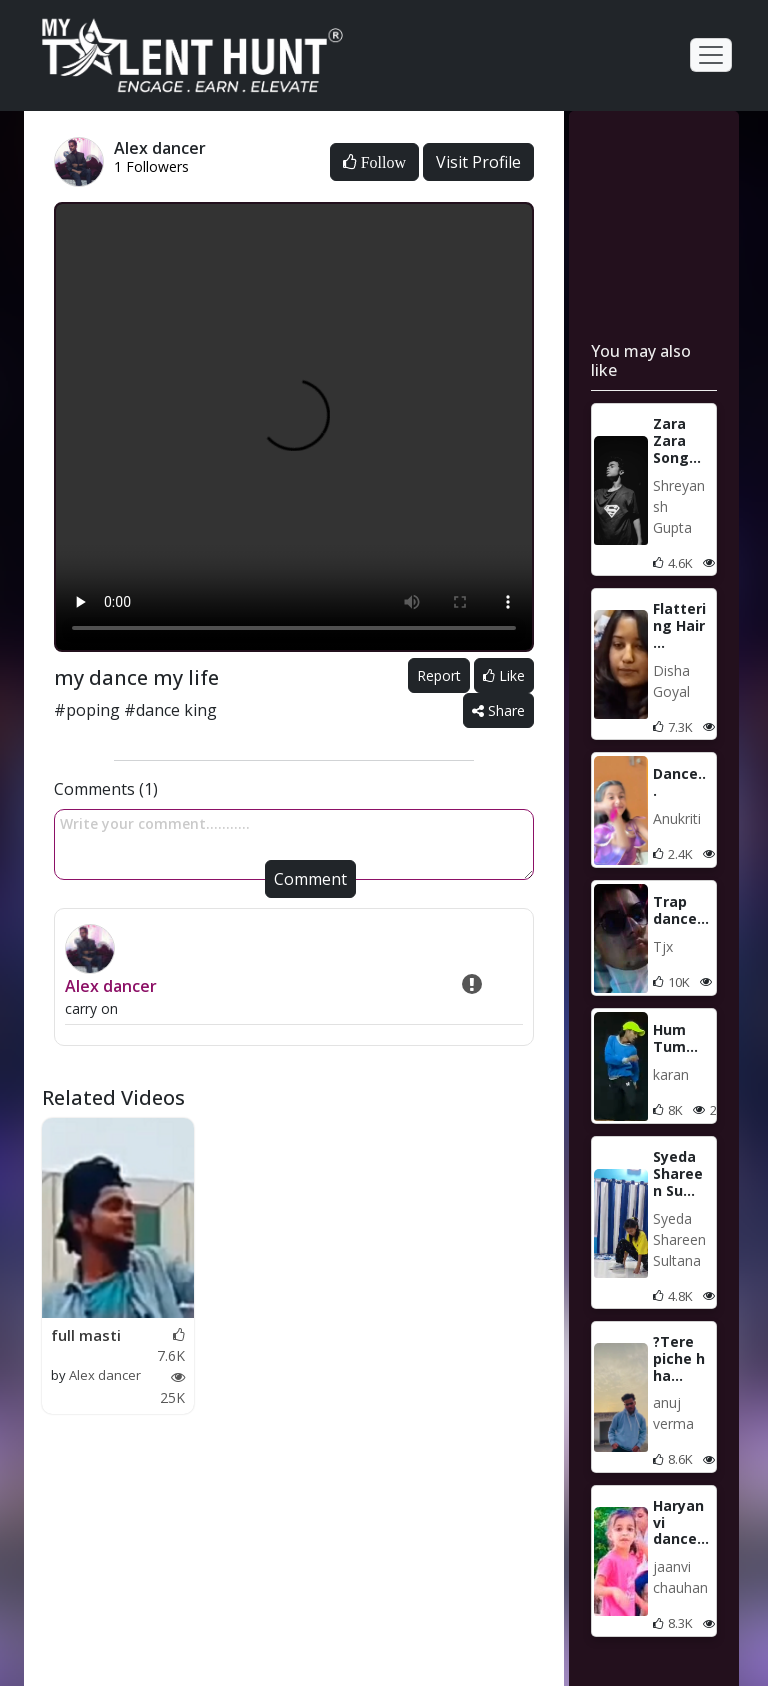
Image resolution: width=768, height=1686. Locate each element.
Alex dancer (111, 986)
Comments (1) (106, 789)
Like (504, 675)
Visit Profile (478, 162)
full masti (86, 1335)
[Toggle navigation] (711, 55)
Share (498, 710)
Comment (310, 879)
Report (439, 675)
